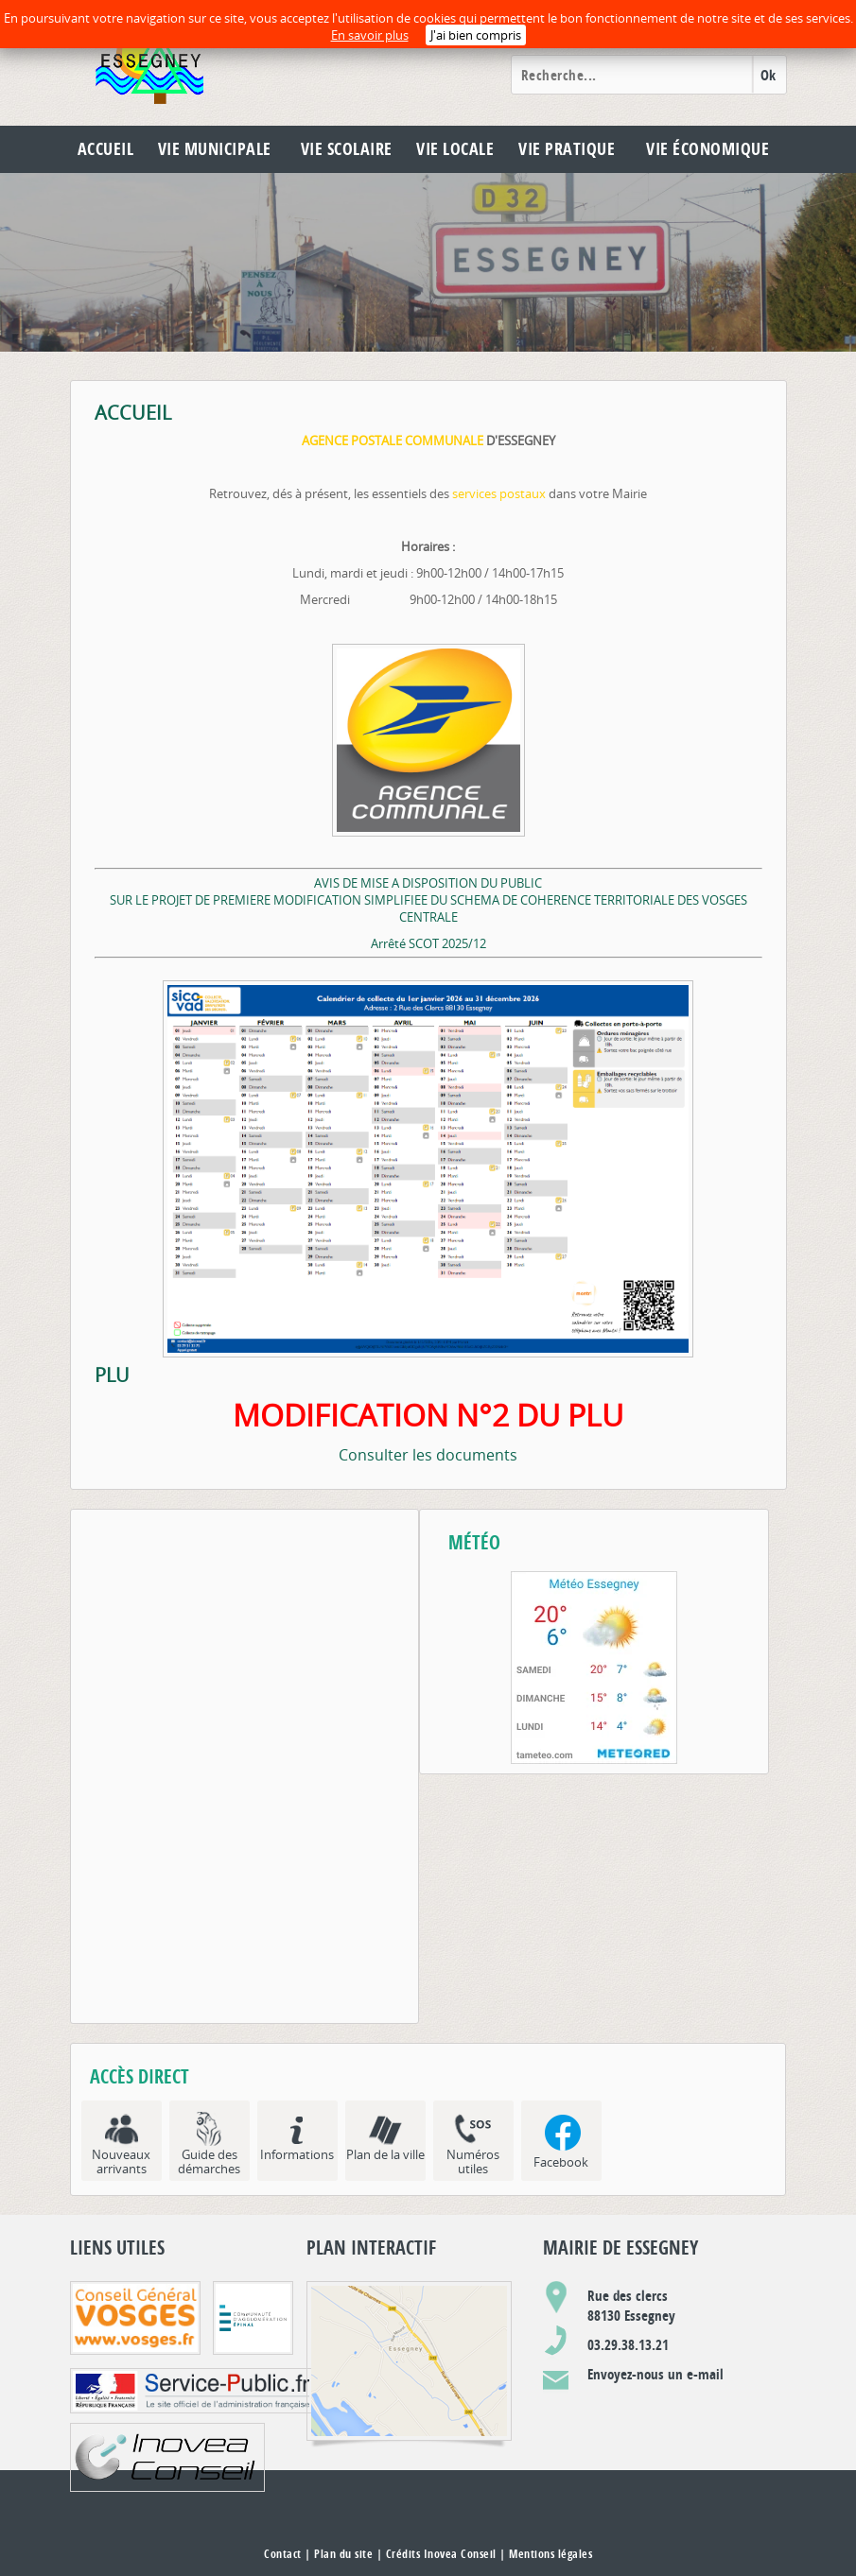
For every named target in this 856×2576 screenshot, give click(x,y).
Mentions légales (550, 2554)
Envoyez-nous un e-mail (655, 2374)
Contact (283, 2554)
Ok (768, 75)
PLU (112, 1375)
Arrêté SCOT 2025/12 (428, 943)
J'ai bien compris (475, 34)
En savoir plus (370, 34)
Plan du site (343, 2554)
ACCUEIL (133, 413)
